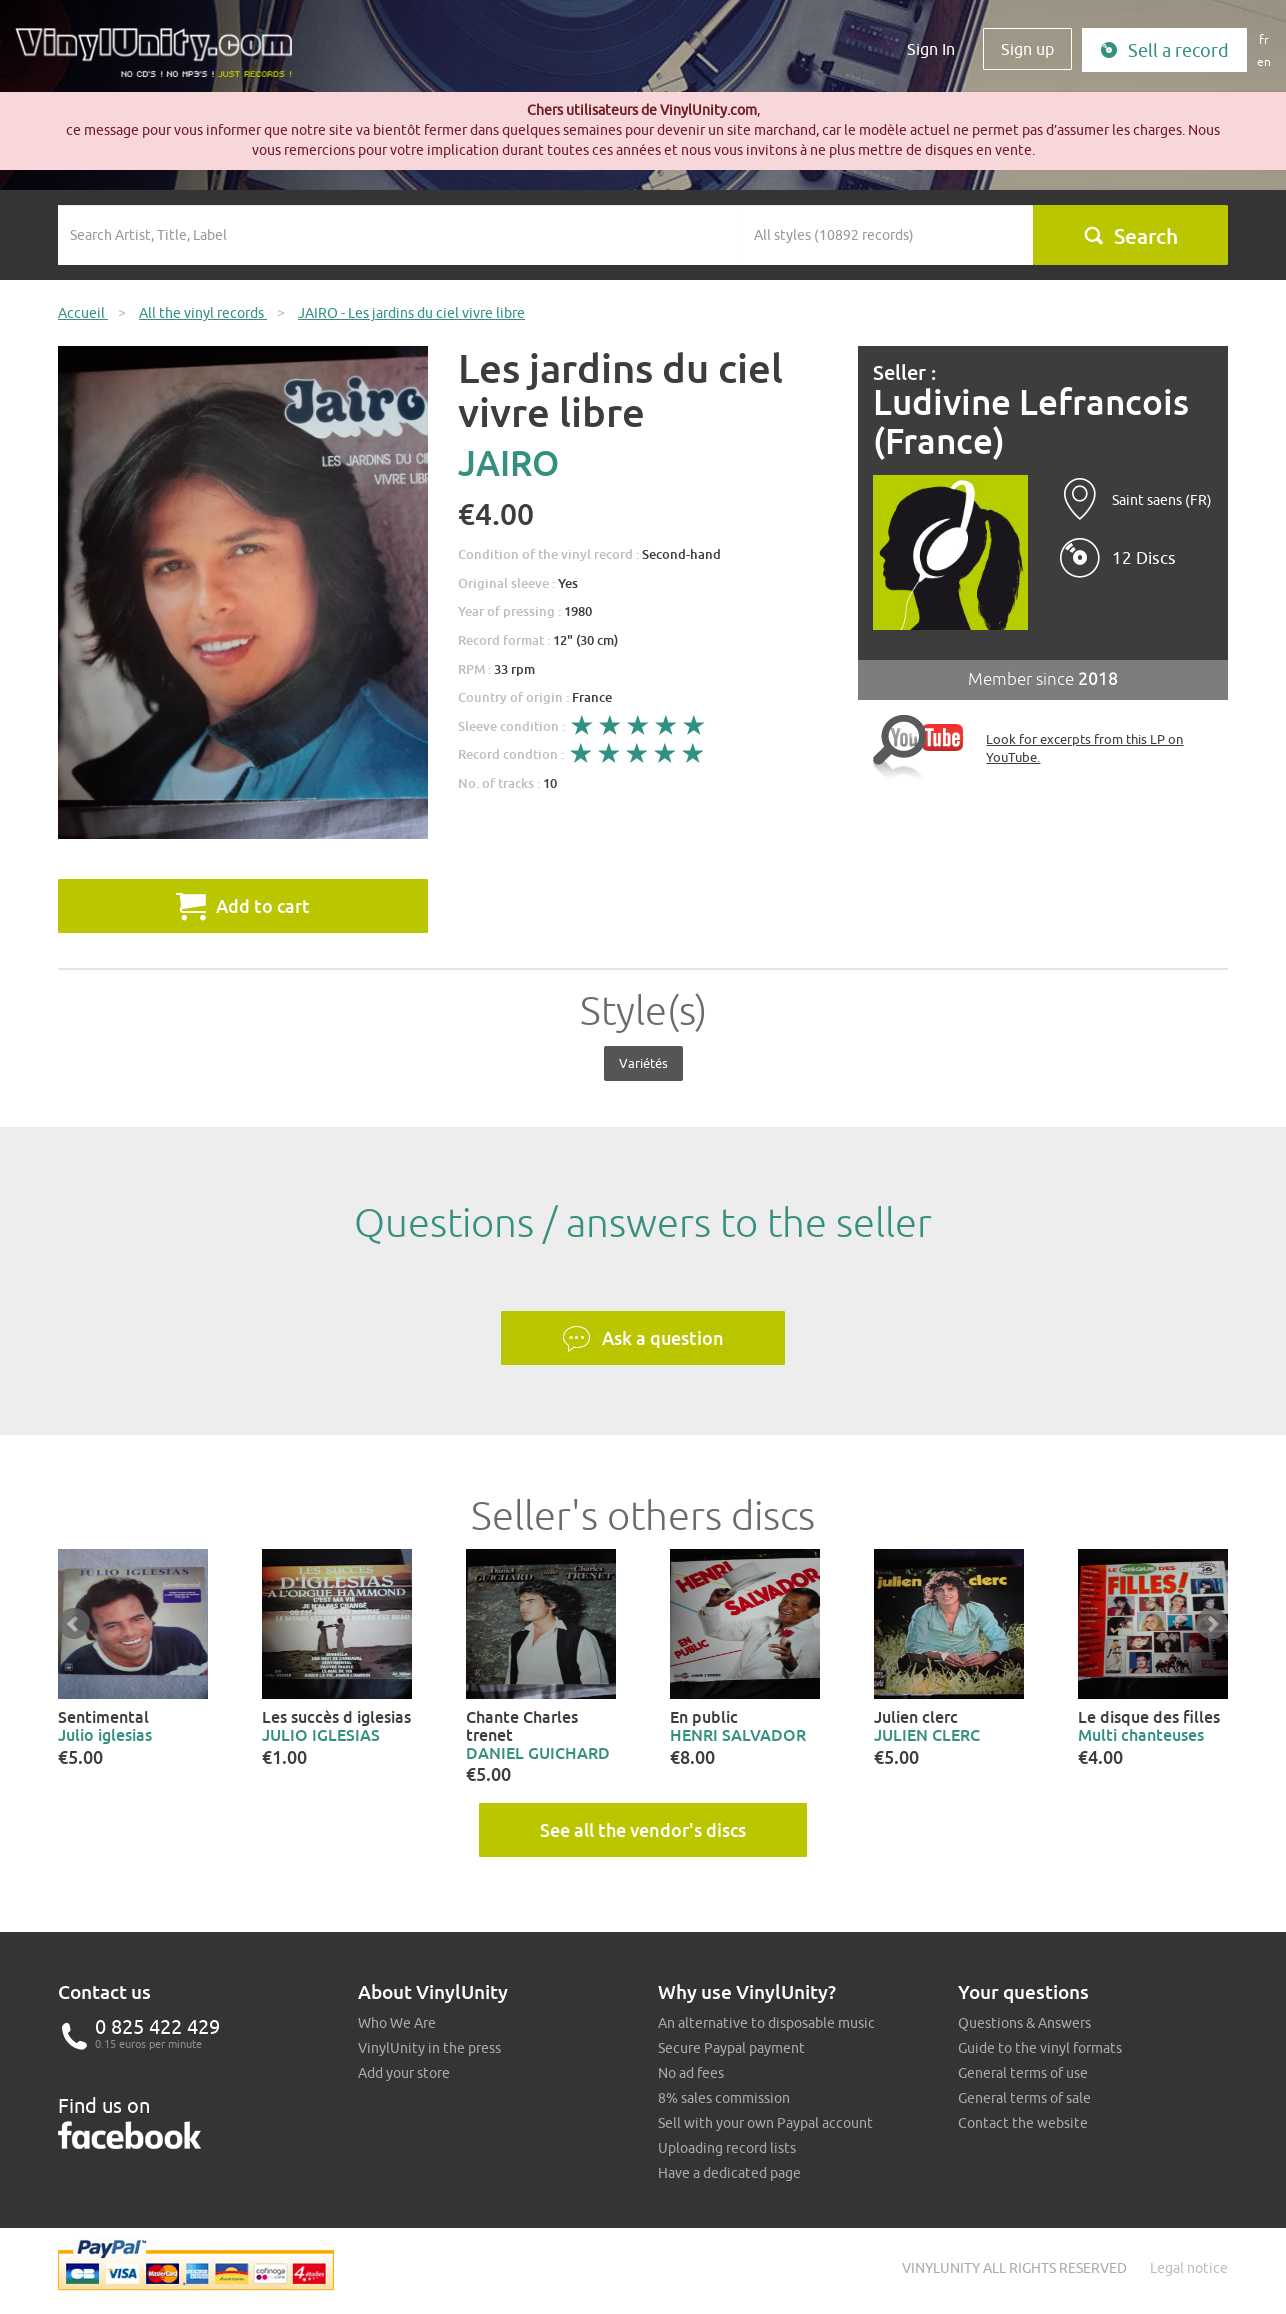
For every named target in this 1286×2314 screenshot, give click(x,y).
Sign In (931, 49)
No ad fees (691, 2073)
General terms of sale (1024, 2098)
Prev (74, 1624)
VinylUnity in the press (429, 2048)
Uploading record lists (727, 2148)
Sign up (1027, 49)
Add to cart (243, 906)
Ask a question (643, 1339)
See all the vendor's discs (643, 1830)
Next (1212, 1624)
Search (1130, 236)
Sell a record (1164, 50)
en (1264, 61)
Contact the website (1023, 2123)
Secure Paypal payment (731, 2048)
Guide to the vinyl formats (1040, 2048)
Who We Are (397, 2023)
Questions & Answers (1024, 2023)
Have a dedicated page (729, 2173)
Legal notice (1189, 2268)
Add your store (404, 2073)
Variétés (643, 1063)
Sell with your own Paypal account (765, 2123)
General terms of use (1023, 2073)
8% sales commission (724, 2098)
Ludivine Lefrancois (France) (1031, 421)
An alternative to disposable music (766, 2023)
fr (1264, 39)
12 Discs (1144, 558)
